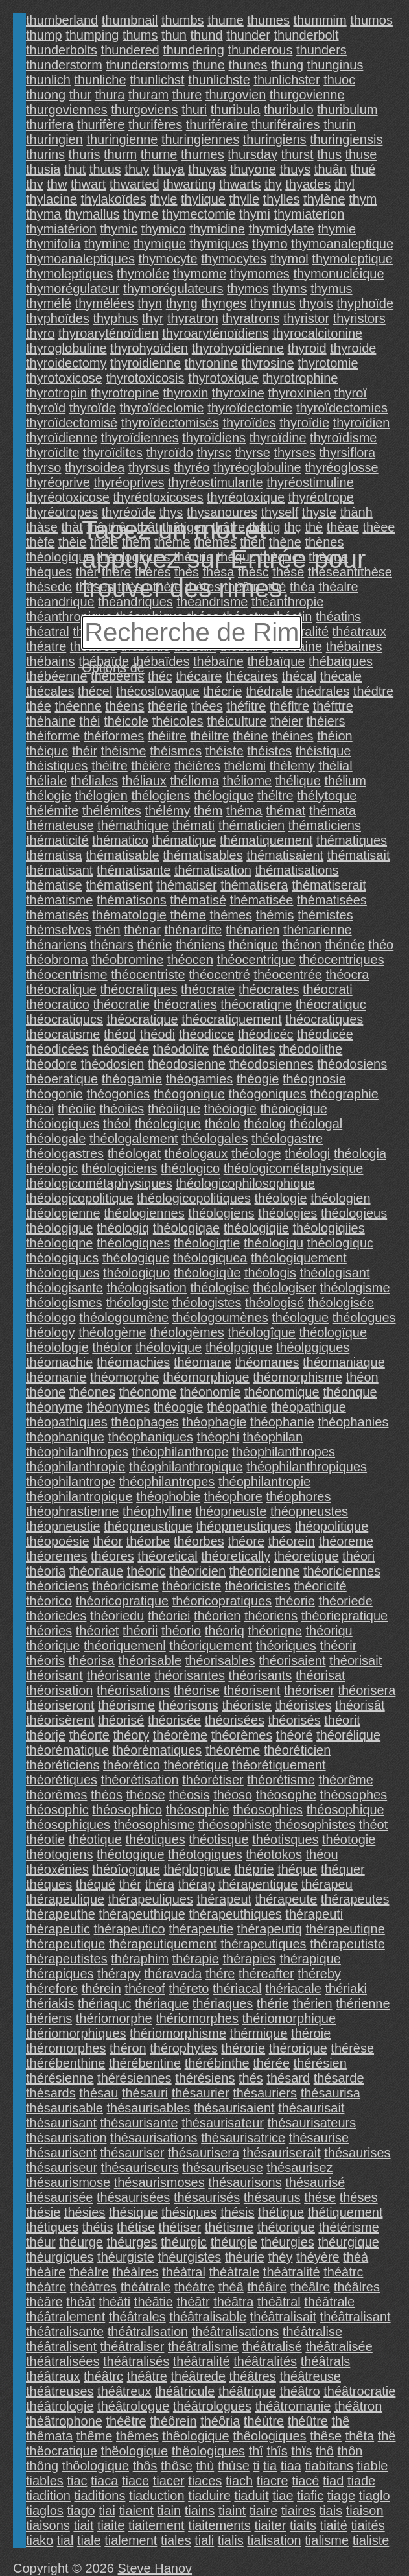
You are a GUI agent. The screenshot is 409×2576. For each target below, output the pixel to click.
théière (150, 766)
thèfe (40, 542)
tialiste (371, 2540)
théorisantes (189, 1675)
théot (373, 1824)
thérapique (310, 1959)
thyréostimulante (215, 482)
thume (225, 20)
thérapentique (258, 1884)
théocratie (121, 1004)
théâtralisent (61, 2346)
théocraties (185, 1004)
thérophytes (184, 2048)
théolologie (57, 1347)
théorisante (118, 1675)
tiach (239, 2481)
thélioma (194, 781)
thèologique (59, 557)
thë (387, 2436)
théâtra (233, 2302)
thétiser (180, 2227)
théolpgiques (312, 1347)
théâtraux (53, 2376)
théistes (269, 751)
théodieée (120, 1049)
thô (325, 2451)
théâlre (310, 2287)
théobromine (127, 959)
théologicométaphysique (294, 1168)
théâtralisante (65, 2331)
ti (256, 2466)
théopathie (237, 1407)
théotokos (274, 1854)
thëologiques (208, 2451)
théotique (95, 1839)
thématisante (134, 870)
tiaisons (48, 2525)
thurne (159, 154)
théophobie (168, 1496)
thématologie (129, 915)
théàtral (183, 2272)
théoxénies (57, 1869)
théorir (338, 1645)
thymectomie (198, 214)
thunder (248, 35)
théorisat (320, 1675)
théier (286, 721)
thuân (330, 169)
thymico (163, 229)
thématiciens (324, 825)
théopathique (308, 1407)
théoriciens (57, 1586)
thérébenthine (65, 2063)
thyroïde (92, 408)
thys (171, 512)
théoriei (169, 1616)
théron (128, 2048)
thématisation (212, 870)
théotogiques (205, 1854)
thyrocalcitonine (317, 333)
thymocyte (167, 259)
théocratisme (63, 1034)
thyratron (192, 318)
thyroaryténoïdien (108, 333)
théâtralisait (283, 2317)
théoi (40, 1109)
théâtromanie (293, 2406)
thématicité (57, 840)
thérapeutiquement (163, 1944)
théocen (190, 959)
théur (41, 2242)
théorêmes (57, 1795)
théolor (112, 1347)
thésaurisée (59, 2197)
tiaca (104, 2481)
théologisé (274, 1302)
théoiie (77, 1109)
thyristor (306, 318)
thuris (84, 154)
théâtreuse (310, 2376)
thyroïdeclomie (162, 408)
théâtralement (65, 2317)
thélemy (292, 766)
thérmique (259, 2033)
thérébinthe (217, 2063)
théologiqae (186, 1228)
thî (256, 2451)
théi (89, 721)
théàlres (135, 2272)
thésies (84, 2212)
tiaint (232, 2510)
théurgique (348, 2242)
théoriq (224, 1631)
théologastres (65, 1153)
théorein (291, 1541)
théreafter (266, 1974)
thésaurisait (311, 2108)
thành (356, 512)
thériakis (50, 2003)
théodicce (207, 1034)
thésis (237, 2212)
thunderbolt (306, 35)
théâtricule (185, 2391)
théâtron (358, 2406)
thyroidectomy (66, 363)
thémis (275, 915)
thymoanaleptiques (80, 259)
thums (140, 35)
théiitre (167, 736)
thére (220, 1974)
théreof (144, 1988)
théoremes (57, 1556)
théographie (344, 1094)
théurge (81, 2242)
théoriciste (191, 1586)
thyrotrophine (300, 378)
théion (335, 736)
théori (358, 1556)
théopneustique (148, 1526)
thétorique (286, 2227)
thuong (45, 95)
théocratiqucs (64, 1019)
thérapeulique (65, 1899)
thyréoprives (129, 482)
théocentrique (256, 959)
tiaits (303, 2525)
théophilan (273, 1437)
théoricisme (125, 1586)
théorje (45, 1735)
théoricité (320, 1586)
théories (49, 1631)
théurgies (287, 2242)
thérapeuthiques (235, 1914)
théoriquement (210, 1645)
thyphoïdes (57, 318)
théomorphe (124, 1377)
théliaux (144, 781)
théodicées (57, 1049)
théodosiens (352, 1064)
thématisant (59, 870)
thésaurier (200, 2093)
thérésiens (205, 2078)
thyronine (211, 363)
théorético (131, 1765)
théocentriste (148, 974)
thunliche (100, 80)
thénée (345, 945)
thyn (149, 303)
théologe (256, 1153)
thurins (45, 154)
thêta (359, 2436)
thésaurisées (133, 2197)
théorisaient (292, 1660)
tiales (176, 2540)
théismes (176, 751)
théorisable (149, 1660)
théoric (146, 1571)
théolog (265, 1124)
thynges (223, 303)
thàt (72, 527)
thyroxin (185, 393)
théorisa (92, 1660)
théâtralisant (355, 2317)
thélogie (48, 795)
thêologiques (269, 2436)
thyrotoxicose (64, 378)
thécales (50, 691)
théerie (167, 706)
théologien (340, 1198)
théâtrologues (212, 2406)
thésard (288, 2078)
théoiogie (230, 1109)
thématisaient (284, 855)
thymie (337, 229)
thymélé (48, 303)
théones (92, 1392)
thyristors (359, 318)
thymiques (218, 244)
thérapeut (224, 1899)
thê (341, 2421)
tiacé (305, 2481)
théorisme (126, 1705)
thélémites (111, 810)
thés (251, 2078)
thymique (160, 244)
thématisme (59, 900)
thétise (136, 2227)
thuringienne (122, 139)
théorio (181, 1631)
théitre (109, 766)
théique (47, 751)
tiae (282, 2495)
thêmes (137, 2436)
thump (44, 35)
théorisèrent (60, 1720)
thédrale (269, 691)
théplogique (196, 1869)
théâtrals (326, 2361)
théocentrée (287, 974)
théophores (298, 1496)
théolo (222, 1124)
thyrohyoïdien (149, 348)
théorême (345, 1780)
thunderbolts (61, 50)
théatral (47, 631)
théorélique (348, 1735)
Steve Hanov (155, 2568)
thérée (271, 2063)
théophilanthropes (283, 1452)
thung (287, 65)
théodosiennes (271, 1064)
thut (75, 169)
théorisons (188, 1705)
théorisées (234, 1720)
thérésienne (60, 2078)
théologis (270, 1273)
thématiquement (266, 840)
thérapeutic (58, 1929)
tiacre (272, 2481)
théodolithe (310, 1049)
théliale (46, 781)
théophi (218, 1437)
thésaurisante (139, 2123)
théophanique (65, 1437)
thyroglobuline (66, 348)
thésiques (189, 2212)
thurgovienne (307, 95)
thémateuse (60, 825)
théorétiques (61, 1780)
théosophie (197, 1809)
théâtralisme (203, 2346)
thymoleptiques (69, 273)
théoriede (345, 1601)
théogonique (189, 1094)
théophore (233, 1496)
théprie (254, 1869)
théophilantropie (264, 1481)
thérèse (352, 2048)
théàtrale (234, 2272)
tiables (45, 2481)
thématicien (251, 825)
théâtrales (137, 2317)
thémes (231, 915)
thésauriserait (282, 2152)
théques (49, 1884)
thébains (50, 661)
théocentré (219, 974)
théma (244, 810)
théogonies (118, 1094)
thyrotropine (125, 393)
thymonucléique (338, 273)
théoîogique (126, 1869)
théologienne (63, 1213)
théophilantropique (79, 1496)
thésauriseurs (140, 2167)
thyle (163, 199)
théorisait (355, 1660)
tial (65, 2540)
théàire (45, 2272)
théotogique (131, 1854)
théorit (342, 1720)
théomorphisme (297, 1377)
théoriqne (274, 1631)
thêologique (195, 2436)
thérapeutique (65, 1944)
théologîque (262, 1332)
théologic (52, 1168)
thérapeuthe (60, 1914)
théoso (232, 1795)
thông (42, 2466)
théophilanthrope (180, 1452)
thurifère (100, 124)
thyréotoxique (246, 497)
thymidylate (281, 229)
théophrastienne (72, 1511)
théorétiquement (279, 1765)
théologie (281, 1198)
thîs (276, 2451)
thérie (273, 2003)
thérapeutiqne (344, 1929)
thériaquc (104, 2003)
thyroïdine (278, 438)
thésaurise (319, 2138)
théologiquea (210, 1258)
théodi (158, 1034)
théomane (202, 1362)
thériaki (345, 1988)
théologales (214, 1138)
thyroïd (45, 408)
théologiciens (120, 1168)
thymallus (92, 214)
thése (320, 2197)
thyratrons (250, 318)
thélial (335, 766)
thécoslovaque (158, 691)
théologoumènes (220, 1317)
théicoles (178, 721)
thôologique (95, 2466)
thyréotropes (62, 512)
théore (246, 1541)
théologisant (335, 1273)
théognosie (314, 1079)
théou (322, 1854)
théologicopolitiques (194, 1198)
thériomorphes (197, 2018)
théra (160, 1884)
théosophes (353, 1795)
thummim (320, 20)
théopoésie (57, 1541)
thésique (133, 2212)
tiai (107, 2510)
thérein (101, 1988)
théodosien (113, 1064)
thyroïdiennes (140, 438)
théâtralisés (136, 2361)
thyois (316, 303)
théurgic (184, 2242)
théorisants (260, 1675)
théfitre (246, 706)
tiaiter (270, 2525)
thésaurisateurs (311, 2123)
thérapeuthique (142, 1914)
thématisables (202, 855)
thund (207, 35)
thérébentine (145, 2063)
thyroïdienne (61, 438)
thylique (203, 199)
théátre (194, 2287)
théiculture (236, 721)
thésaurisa (330, 2093)
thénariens (56, 945)
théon (362, 1377)
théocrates (269, 989)
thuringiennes (200, 139)
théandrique (60, 602)
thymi (254, 214)
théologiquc (340, 1243)
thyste (319, 512)
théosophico (127, 1809)
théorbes (199, 1541)
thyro (40, 333)
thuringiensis (346, 139)
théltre (275, 795)
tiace (135, 2481)
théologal (316, 1124)
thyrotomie (328, 363)
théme (188, 915)
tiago (81, 2510)
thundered (130, 50)
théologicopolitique (80, 1198)
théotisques (285, 1839)
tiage (341, 2495)
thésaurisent (61, 2152)
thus (329, 154)
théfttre (333, 706)
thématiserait (329, 885)
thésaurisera (203, 2152)
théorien (217, 1616)
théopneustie (63, 1526)
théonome (147, 1392)
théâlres (357, 2287)
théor (108, 1541)
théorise (197, 1690)
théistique (323, 751)
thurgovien (235, 95)
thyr (152, 318)
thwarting (189, 184)
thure (187, 95)
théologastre (287, 1138)
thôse (177, 2466)
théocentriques (341, 959)
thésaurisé (315, 2182)
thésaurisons (244, 2182)
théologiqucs (62, 1258)
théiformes (114, 736)
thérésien (320, 2063)
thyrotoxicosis (145, 378)
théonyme (54, 1407)
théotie (45, 1839)
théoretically (235, 1556)
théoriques (286, 1645)
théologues (364, 1317)
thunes (247, 65)
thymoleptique (352, 259)
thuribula (236, 109)
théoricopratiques (222, 1601)
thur (80, 95)
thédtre (373, 691)
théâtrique (247, 2391)
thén (108, 930)
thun (174, 35)
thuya (169, 169)
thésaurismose (68, 2182)
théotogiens (59, 1854)
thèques (49, 572)
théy (280, 2257)
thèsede (49, 587)
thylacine (51, 199)
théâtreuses (60, 2391)
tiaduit (251, 2495)
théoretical (167, 1556)
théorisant (54, 1675)
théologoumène (124, 1317)
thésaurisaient (234, 2108)
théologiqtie (207, 1243)
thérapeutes (355, 1899)
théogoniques (268, 1094)
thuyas (207, 169)
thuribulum (347, 109)
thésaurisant (61, 2123)
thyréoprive (58, 482)
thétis (97, 2227)
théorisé (121, 1720)
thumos (371, 20)
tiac (77, 2481)
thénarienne (317, 930)
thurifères (155, 124)
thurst (297, 154)
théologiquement (299, 1258)
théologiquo (136, 1273)
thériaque (162, 2003)
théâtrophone (64, 2421)
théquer (343, 1869)
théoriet (97, 1631)
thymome (199, 273)
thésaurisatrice (243, 2138)
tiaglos (45, 2510)
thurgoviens (144, 109)
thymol (289, 259)
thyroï (350, 393)
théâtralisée (338, 2346)
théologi (307, 1153)
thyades (308, 184)
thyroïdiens (214, 438)
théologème (112, 1332)
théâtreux (124, 2391)
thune (209, 65)
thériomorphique (289, 2018)
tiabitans (329, 2466)
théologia (360, 1153)
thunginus (335, 65)
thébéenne (57, 676)
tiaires (298, 2510)
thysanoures (222, 512)
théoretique (306, 1556)
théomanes (267, 1362)
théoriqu (328, 1631)
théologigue (59, 1228)
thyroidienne (145, 363)
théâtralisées (62, 2361)
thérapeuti (314, 1914)
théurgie (234, 2242)
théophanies (353, 1422)
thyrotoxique (223, 378)
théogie (258, 1079)
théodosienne (187, 1064)
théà (355, 2257)
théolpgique (238, 1347)
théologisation (147, 1288)
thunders (321, 50)
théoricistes (257, 1586)
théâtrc (103, 2376)
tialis (231, 2540)
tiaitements (219, 2525)
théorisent (252, 1690)
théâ (231, 2287)
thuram (148, 95)
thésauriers (265, 2093)
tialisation (274, 2540)
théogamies (199, 1079)
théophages (145, 1422)
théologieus (354, 1213)
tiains (200, 2510)
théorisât (360, 1705)
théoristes (303, 1705)
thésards (51, 2093)
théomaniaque (344, 1362)
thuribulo (289, 109)
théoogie (179, 1407)
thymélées (104, 303)
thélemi (245, 766)
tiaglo (374, 2495)
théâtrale (329, 2302)
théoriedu (117, 1616)
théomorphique (206, 1377)
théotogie (348, 1839)
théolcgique (168, 1124)
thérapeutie (201, 1929)
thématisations (297, 870)
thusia (43, 169)
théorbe (148, 1541)
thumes (268, 20)
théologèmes (187, 1332)
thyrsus (149, 467)
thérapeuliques (150, 1899)
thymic (119, 229)
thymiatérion (61, 229)
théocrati (328, 989)
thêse (326, 2436)
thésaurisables (149, 2108)
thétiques (52, 2227)
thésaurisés (207, 2197)
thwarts (240, 184)
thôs (145, 2466)
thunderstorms (147, 65)
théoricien (197, 1571)
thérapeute (286, 1899)
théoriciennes (341, 1571)
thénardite (193, 930)
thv (34, 184)
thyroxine (238, 393)
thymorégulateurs (173, 288)
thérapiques (60, 1974)
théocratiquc (331, 1004)
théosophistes (315, 1824)
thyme (140, 214)
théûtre (308, 2421)
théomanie (56, 1377)
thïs (301, 2451)
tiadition (48, 2495)
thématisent (119, 885)
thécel (95, 691)
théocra (347, 974)
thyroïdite (52, 452)
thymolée (143, 273)
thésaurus (272, 2197)
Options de (113, 668)
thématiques (351, 840)
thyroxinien (299, 393)
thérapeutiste (347, 1944)
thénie (154, 945)
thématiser (186, 885)
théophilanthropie (75, 1466)
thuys (294, 169)
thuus (105, 169)
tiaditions (100, 2495)
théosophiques (68, 1824)
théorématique (67, 1750)
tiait (83, 2525)
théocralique (61, 989)
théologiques (62, 1273)
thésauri (145, 2093)
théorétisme (281, 1780)
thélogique (223, 795)
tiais (331, 2510)
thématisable (122, 855)
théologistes (207, 1302)
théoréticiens (62, 1765)
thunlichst (157, 80)
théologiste (137, 1302)
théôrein (173, 2421)
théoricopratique (122, 1601)
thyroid (307, 348)
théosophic (57, 1809)
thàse (42, 527)
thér (130, 1884)
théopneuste (230, 1511)
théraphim (140, 1959)
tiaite (110, 2525)
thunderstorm (64, 65)
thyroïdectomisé (71, 423)
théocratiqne (256, 1004)
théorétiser (213, 1780)
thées (207, 706)
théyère (318, 2257)
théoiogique (293, 1109)
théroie (311, 2033)
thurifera (49, 124)
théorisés (294, 1720)
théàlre (89, 2272)
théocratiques (324, 1019)
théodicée (325, 1034)
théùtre (264, 2421)
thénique (254, 945)
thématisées (332, 900)
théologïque (333, 1332)
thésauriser (132, 2152)
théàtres (93, 2287)
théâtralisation (148, 2331)
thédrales (322, 691)
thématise (54, 885)
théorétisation (140, 1780)
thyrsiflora (347, 452)
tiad (333, 2481)
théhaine (51, 721)
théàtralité (291, 2272)
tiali (204, 2540)
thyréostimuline (310, 482)
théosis (189, 1795)
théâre (44, 2302)
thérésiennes (134, 2078)
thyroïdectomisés (170, 423)
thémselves (58, 930)
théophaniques (150, 1437)
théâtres (252, 2376)
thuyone (253, 169)
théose (145, 1795)
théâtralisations (235, 2331)
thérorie (243, 2048)
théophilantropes (167, 1481)
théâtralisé (272, 2346)
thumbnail (130, 20)
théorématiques (157, 1750)
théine (250, 736)
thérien (312, 2003)
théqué (95, 1884)
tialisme (327, 2540)
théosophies (268, 1809)
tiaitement (156, 2525)
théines (293, 736)
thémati (193, 825)
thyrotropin (57, 393)
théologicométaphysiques (99, 1183)
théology (50, 1332)
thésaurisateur (222, 2123)
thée (38, 706)
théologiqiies (329, 1228)
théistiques (57, 766)
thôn (349, 2451)
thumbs (182, 20)
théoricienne (264, 1571)
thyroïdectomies (342, 408)
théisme (123, 751)
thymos (247, 288)
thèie (72, 542)
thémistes (325, 915)
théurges (132, 2242)
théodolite (181, 1049)
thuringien (54, 139)
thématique (184, 840)
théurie (244, 2257)
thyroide (353, 348)
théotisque (218, 1839)
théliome (247, 781)
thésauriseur (61, 2167)
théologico (190, 1168)
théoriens (271, 1616)
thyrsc (213, 452)
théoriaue (96, 1571)
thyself (279, 512)
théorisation (59, 1690)
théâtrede (198, 2376)
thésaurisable (64, 2108)
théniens (200, 945)
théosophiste (235, 1824)
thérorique (298, 2048)
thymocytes (233, 259)
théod (120, 1034)
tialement (130, 2540)
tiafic (310, 2495)
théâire (266, 2287)
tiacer (169, 2481)
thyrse (252, 452)
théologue (300, 1317)
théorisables (220, 1660)
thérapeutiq (269, 1929)
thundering (193, 50)
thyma (43, 214)
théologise (220, 1288)
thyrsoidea (94, 467)
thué (362, 169)
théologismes (64, 1302)
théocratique (142, 1019)
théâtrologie (60, 2406)
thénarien (252, 930)
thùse (234, 2466)
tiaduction (157, 2495)
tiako (39, 2540)
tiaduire (209, 2495)
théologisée (341, 1302)
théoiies (121, 1109)
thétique (281, 2212)
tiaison (365, 2510)
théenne (78, 706)
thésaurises (357, 2152)
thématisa (54, 855)
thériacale (293, 1988)
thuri (194, 109)
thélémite (52, 810)
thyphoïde (364, 303)
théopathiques (67, 1422)
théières (197, 766)
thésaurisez (299, 2167)
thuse (361, 154)
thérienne (363, 2003)
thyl (344, 184)
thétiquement (345, 2212)
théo (380, 945)
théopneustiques (243, 1526)
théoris (45, 1660)
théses (359, 2197)
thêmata (49, 2436)
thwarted (134, 184)
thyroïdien (361, 423)
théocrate (208, 989)
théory (131, 1735)
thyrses (294, 452)
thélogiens (160, 795)
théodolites (244, 1049)
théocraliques (139, 989)
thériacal (237, 1988)
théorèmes (242, 1735)
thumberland (62, 20)
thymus (331, 288)
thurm (120, 154)
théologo (51, 1317)
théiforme (53, 736)
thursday (252, 154)
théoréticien (297, 1750)
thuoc (339, 80)
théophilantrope (70, 1481)
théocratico (57, 1004)
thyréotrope (321, 497)
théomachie (59, 1362)
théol (117, 1124)
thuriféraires (285, 124)
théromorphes (66, 2048)
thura (110, 95)
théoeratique (62, 1079)
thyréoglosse (341, 467)
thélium (345, 781)
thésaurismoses (159, 2182)
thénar (142, 930)
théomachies (133, 1362)
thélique (298, 781)
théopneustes (309, 1511)
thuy (136, 169)
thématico (120, 840)
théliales (94, 781)
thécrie (223, 691)
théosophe (286, 1795)
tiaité (333, 2525)
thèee (378, 527)
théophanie (282, 1422)
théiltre (209, 736)
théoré (294, 1735)
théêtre (126, 2421)
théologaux (196, 1153)
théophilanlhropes (77, 1452)
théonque (350, 1392)
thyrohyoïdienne (238, 348)
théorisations (133, 1690)
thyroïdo (169, 452)
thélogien (101, 795)
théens (124, 706)
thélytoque (326, 795)
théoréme (233, 1750)
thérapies (249, 1959)
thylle (244, 199)
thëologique (134, 2451)
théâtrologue (133, 2406)
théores (112, 1556)
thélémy (167, 810)
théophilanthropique (186, 1466)
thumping (92, 35)
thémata (332, 810)
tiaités (367, 2525)
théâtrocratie (359, 2391)
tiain (169, 2510)
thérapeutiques (263, 1944)
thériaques (223, 2003)
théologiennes (144, 1213)
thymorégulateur (73, 288)
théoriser (309, 1690)
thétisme (229, 2227)
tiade (361, 2481)
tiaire (263, 2510)
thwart (88, 184)
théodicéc (266, 1034)
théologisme (355, 1288)
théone (45, 1392)
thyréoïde (129, 512)
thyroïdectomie (249, 408)
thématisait (358, 855)
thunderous (260, 50)
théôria (220, 2421)
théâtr (192, 2302)
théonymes (118, 1407)
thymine (107, 244)
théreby (319, 1974)
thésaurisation (66, 2138)
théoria (45, 1571)
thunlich (48, 80)
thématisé (198, 900)
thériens (49, 2018)
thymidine (217, 229)
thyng (182, 303)
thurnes (202, 154)
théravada (173, 1974)
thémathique (133, 825)
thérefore (52, 1988)
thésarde (339, 2078)
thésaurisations (154, 2138)
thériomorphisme (178, 2033)
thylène (324, 199)
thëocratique (61, 2451)
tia (270, 2466)
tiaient (136, 2510)
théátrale (146, 2287)
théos (107, 1795)
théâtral (279, 2302)
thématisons (132, 900)
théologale (56, 1138)
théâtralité (201, 2361)
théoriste (247, 1705)
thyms (289, 288)
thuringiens (275, 139)
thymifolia (53, 244)
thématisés (57, 915)
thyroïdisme (343, 438)
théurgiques (60, 2257)
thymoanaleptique (342, 244)
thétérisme (348, 2227)
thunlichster (286, 80)
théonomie (210, 1392)
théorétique (195, 1765)
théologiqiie (256, 1228)
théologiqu (273, 1243)
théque (297, 1869)
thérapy (119, 1974)
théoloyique (168, 1347)
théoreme (346, 1541)
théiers (326, 721)
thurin (339, 124)
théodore (51, 1064)
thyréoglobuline (257, 467)
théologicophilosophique (245, 1183)
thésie (43, 2212)
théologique (135, 1258)
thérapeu (327, 1884)
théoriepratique (344, 1616)
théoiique (174, 1109)
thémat (285, 810)
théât (80, 2302)
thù (205, 2466)
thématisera (254, 885)
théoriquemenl (125, 1645)
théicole (126, 721)
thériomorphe (114, 2018)
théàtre (46, 2287)
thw (57, 184)
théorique (53, 1645)
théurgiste (125, 2257)
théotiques (155, 1839)
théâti (114, 2302)
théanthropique (69, 616)
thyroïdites (113, 452)
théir (84, 751)
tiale (89, 2540)
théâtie (153, 2302)
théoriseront (60, 1705)
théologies (287, 1213)
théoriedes (56, 1616)
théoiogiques (62, 1124)
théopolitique (331, 1526)
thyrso (43, 467)
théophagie (214, 1422)
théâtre (147, 2376)
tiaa (291, 2466)
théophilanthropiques (306, 1466)
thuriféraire (217, 124)
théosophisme (154, 1824)
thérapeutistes (67, 1959)
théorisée (174, 1720)
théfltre (289, 706)
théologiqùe (207, 1273)
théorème (180, 1735)
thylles (281, 199)
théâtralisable (207, 2317)
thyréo (192, 467)
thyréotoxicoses (158, 497)
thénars (112, 945)
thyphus (115, 318)
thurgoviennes (67, 109)
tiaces (205, 2481)
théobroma (57, 959)
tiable (372, 2466)
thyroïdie (304, 423)
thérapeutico (129, 1929)
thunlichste (219, 80)
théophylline (157, 1511)
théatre (46, 646)
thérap (196, 1884)
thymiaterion (309, 214)
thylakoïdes (113, 199)
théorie (295, 1601)
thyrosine (267, 363)
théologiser (284, 1288)
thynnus (273, 303)
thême (94, 2436)
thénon (301, 945)
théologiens (221, 1213)
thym (363, 199)
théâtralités (265, 2361)
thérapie (195, 1959)
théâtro (299, 2391)
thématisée (262, 900)
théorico (49, 1601)
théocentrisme (67, 974)
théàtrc (343, 2272)
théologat (134, 1153)
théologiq (123, 1228)
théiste (224, 751)
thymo (269, 244)
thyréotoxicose (68, 497)
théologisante (64, 1288)
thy (273, 184)
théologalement (133, 1138)
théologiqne (59, 1243)
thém (208, 810)
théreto (189, 1988)
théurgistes (190, 2257)
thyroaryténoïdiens (215, 333)
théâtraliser (132, 2346)
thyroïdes (248, 423)
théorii (140, 1631)
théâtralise (312, 2331)
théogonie (54, 1094)
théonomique (282, 1392)
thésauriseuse (222, 2167)
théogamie (132, 1079)
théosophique (345, 1809)
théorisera (366, 1690)
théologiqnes (133, 1243)
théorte (89, 1735)
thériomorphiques (76, 2033)
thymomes (260, 273)
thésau (98, 2093)
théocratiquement (231, 1019)
